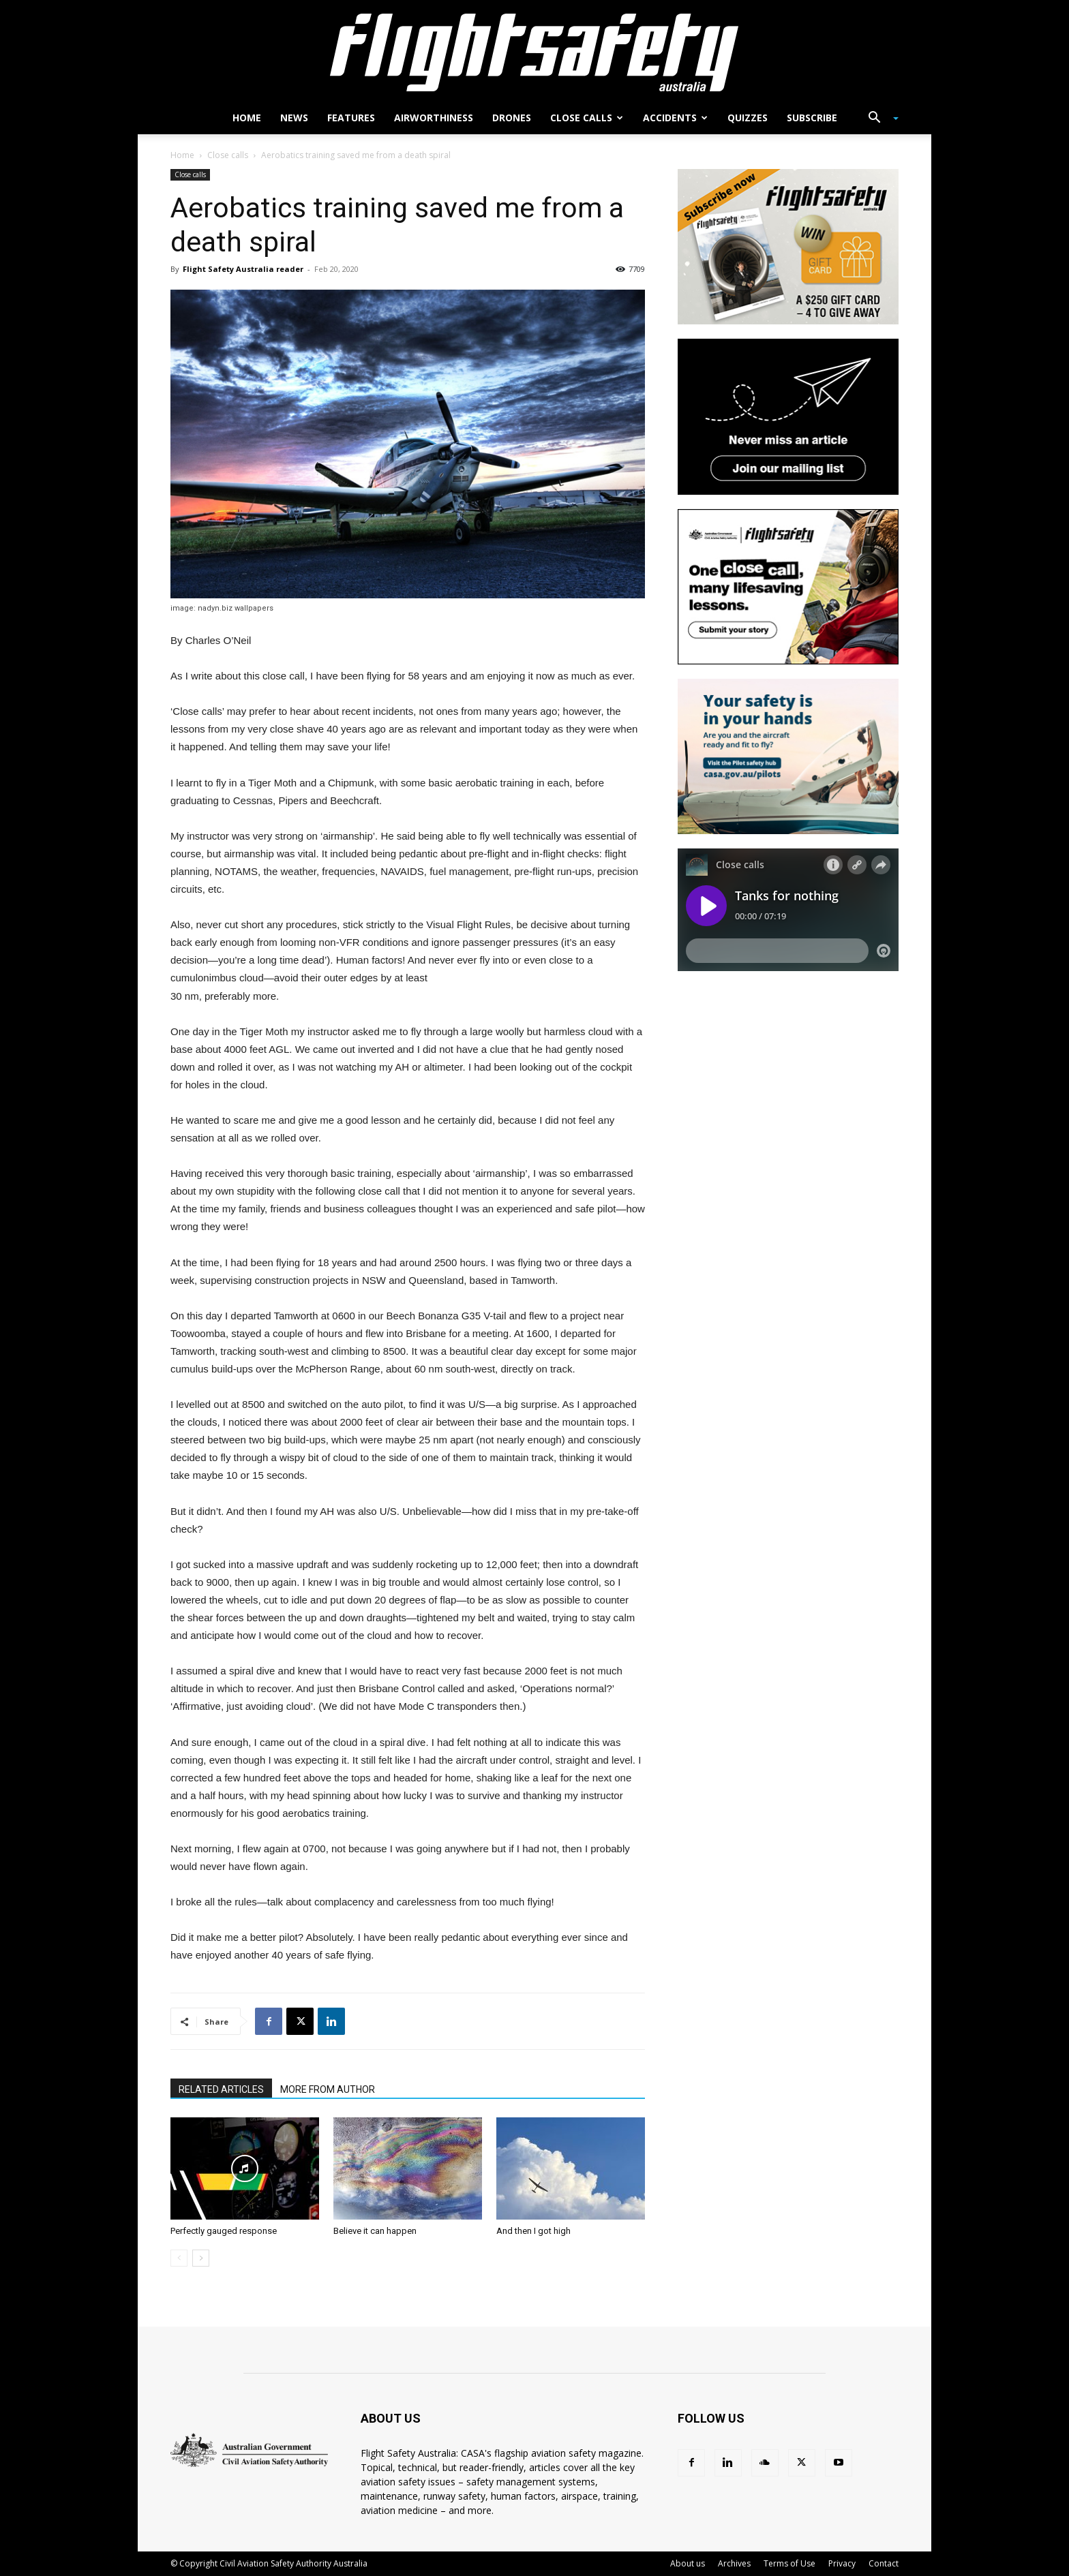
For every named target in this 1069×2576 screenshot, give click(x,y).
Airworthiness (433, 117)
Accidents (675, 117)
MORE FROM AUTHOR (327, 2089)
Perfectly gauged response (223, 2231)
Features (351, 117)
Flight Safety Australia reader (243, 269)
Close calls (586, 117)
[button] (878, 118)
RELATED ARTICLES (221, 2089)
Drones (511, 117)
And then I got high (533, 2231)
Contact (884, 2563)
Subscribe (812, 117)
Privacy (842, 2563)
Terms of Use (789, 2563)
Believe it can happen (375, 2231)
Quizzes (747, 117)
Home (246, 117)
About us (687, 2563)
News (294, 117)
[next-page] (200, 2258)
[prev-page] (178, 2258)
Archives (734, 2563)
